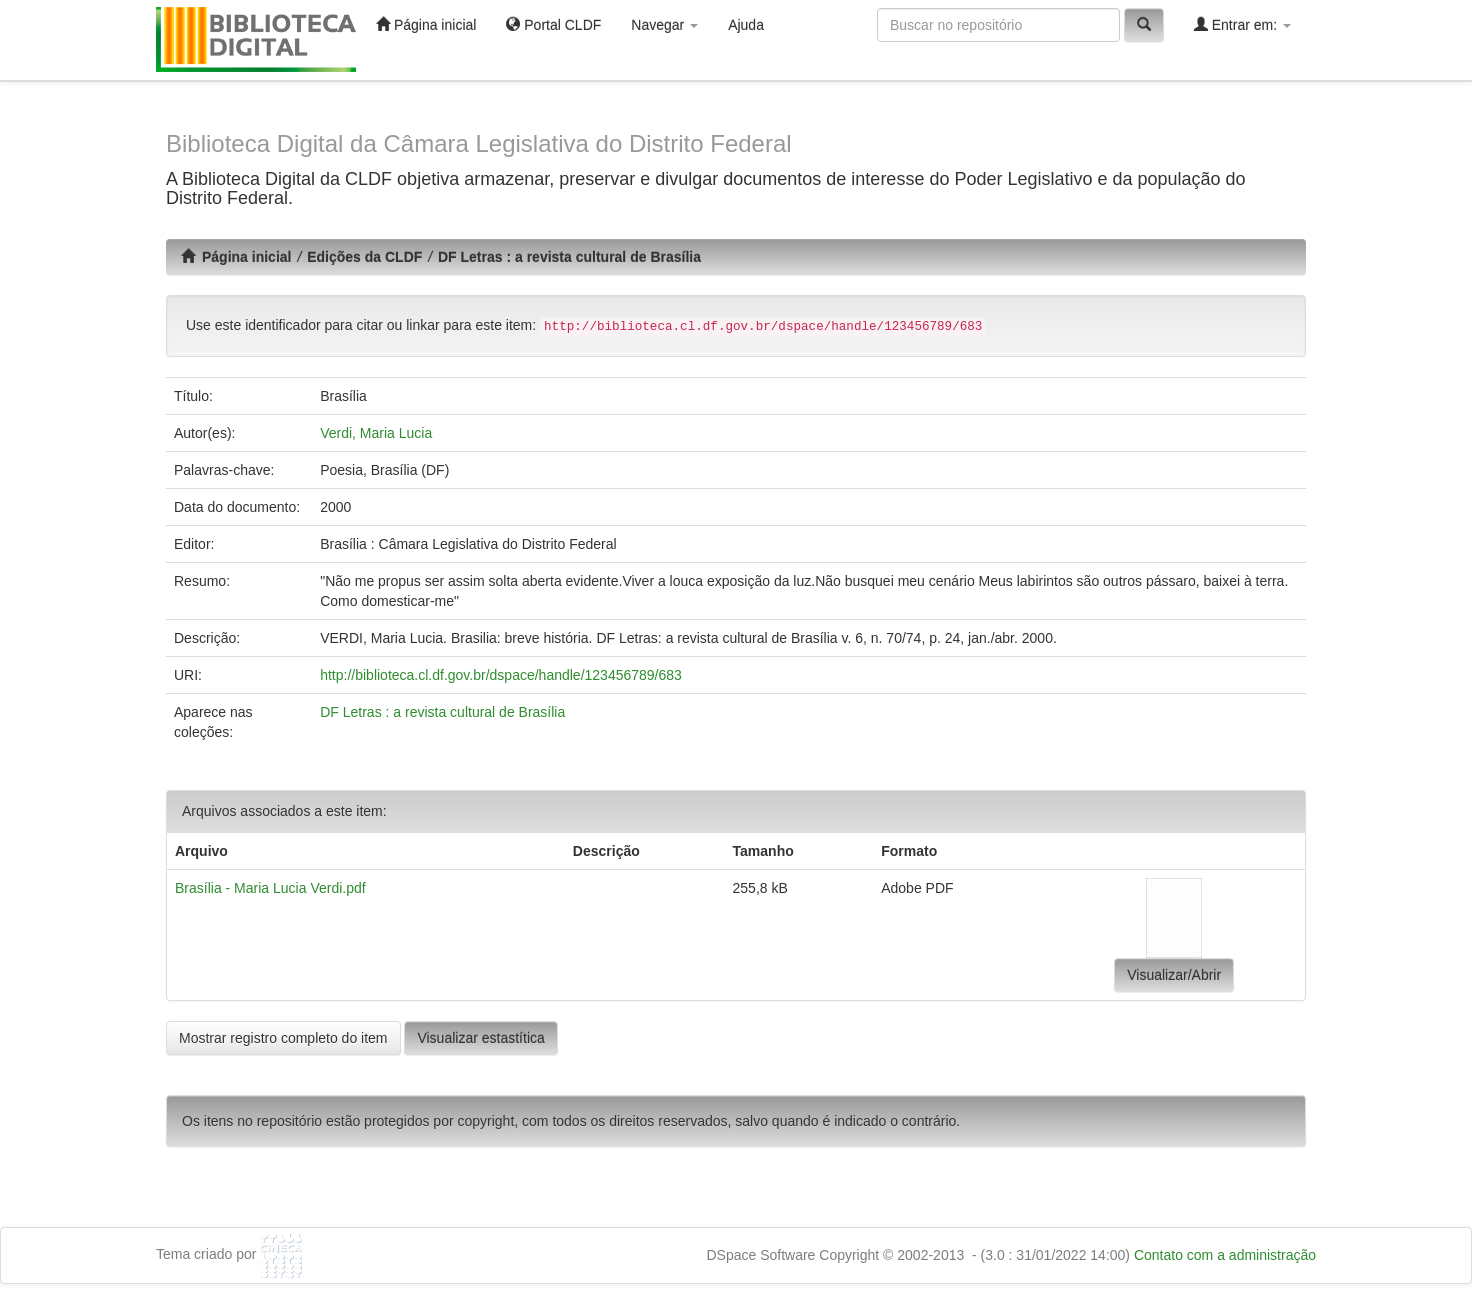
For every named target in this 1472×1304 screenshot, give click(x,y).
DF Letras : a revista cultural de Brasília (569, 257)
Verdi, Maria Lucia (376, 433)
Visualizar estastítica (480, 1038)
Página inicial (426, 24)
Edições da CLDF (364, 257)
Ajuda (746, 25)
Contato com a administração (1225, 1255)
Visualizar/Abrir (1174, 975)
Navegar (664, 25)
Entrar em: (1242, 24)
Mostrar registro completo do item (283, 1038)
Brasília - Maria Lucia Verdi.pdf (270, 888)
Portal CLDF (553, 24)
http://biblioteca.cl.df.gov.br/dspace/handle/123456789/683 (501, 675)
